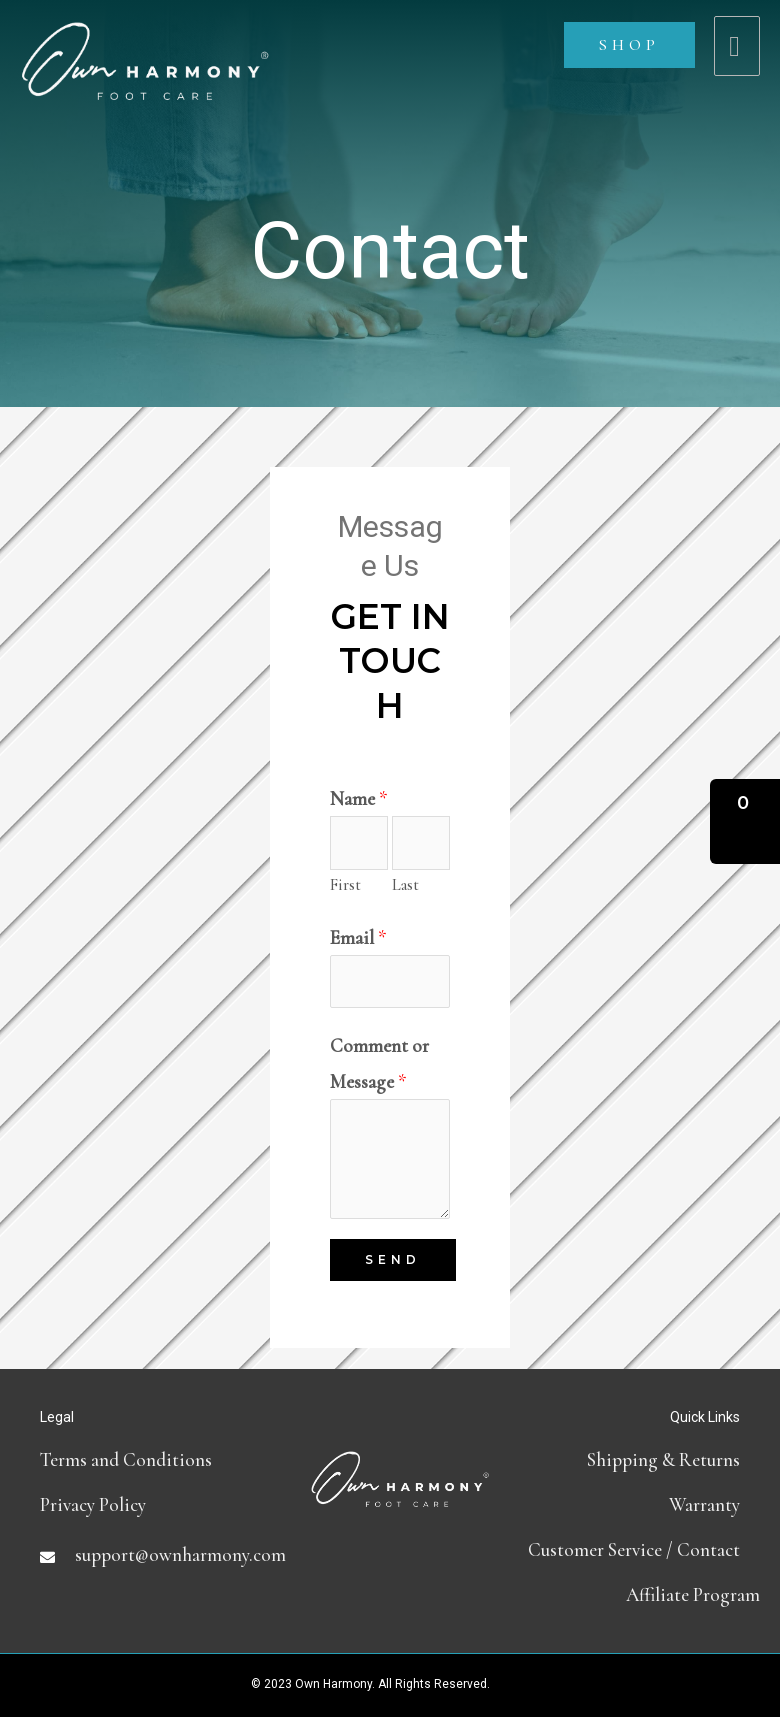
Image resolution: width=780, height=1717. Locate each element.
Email (358, 937)
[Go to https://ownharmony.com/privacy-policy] (160, 1504)
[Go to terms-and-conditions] (160, 1459)
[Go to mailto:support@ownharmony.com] (160, 1554)
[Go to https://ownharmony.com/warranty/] (640, 1504)
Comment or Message (379, 1063)
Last (405, 885)
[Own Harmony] (145, 45)
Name (359, 798)
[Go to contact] (640, 1549)
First (345, 885)
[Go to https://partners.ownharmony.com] (640, 1594)
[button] (745, 821)
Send (393, 1259)
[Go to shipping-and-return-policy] (640, 1459)
